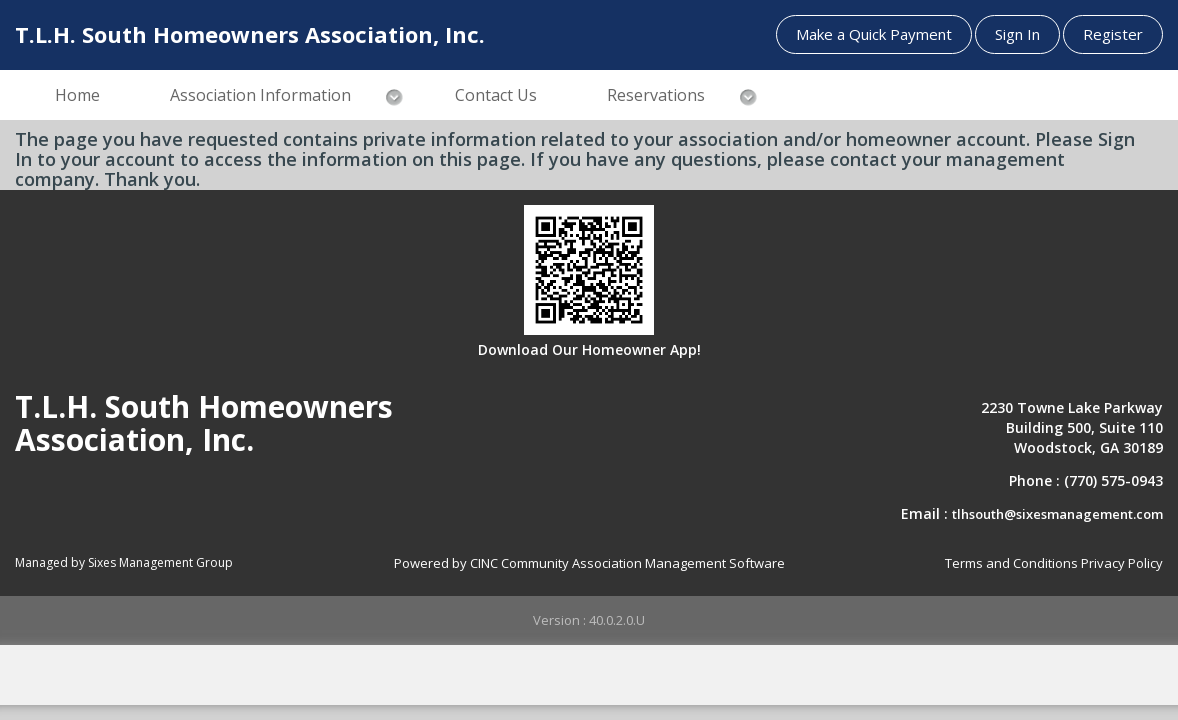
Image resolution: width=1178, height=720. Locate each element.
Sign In (1017, 34)
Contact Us (496, 95)
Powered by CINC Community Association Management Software (589, 563)
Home (77, 95)
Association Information (260, 95)
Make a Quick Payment (874, 34)
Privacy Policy (1122, 563)
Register (1113, 34)
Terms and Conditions (1011, 563)
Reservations (656, 95)
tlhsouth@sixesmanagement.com (1057, 514)
